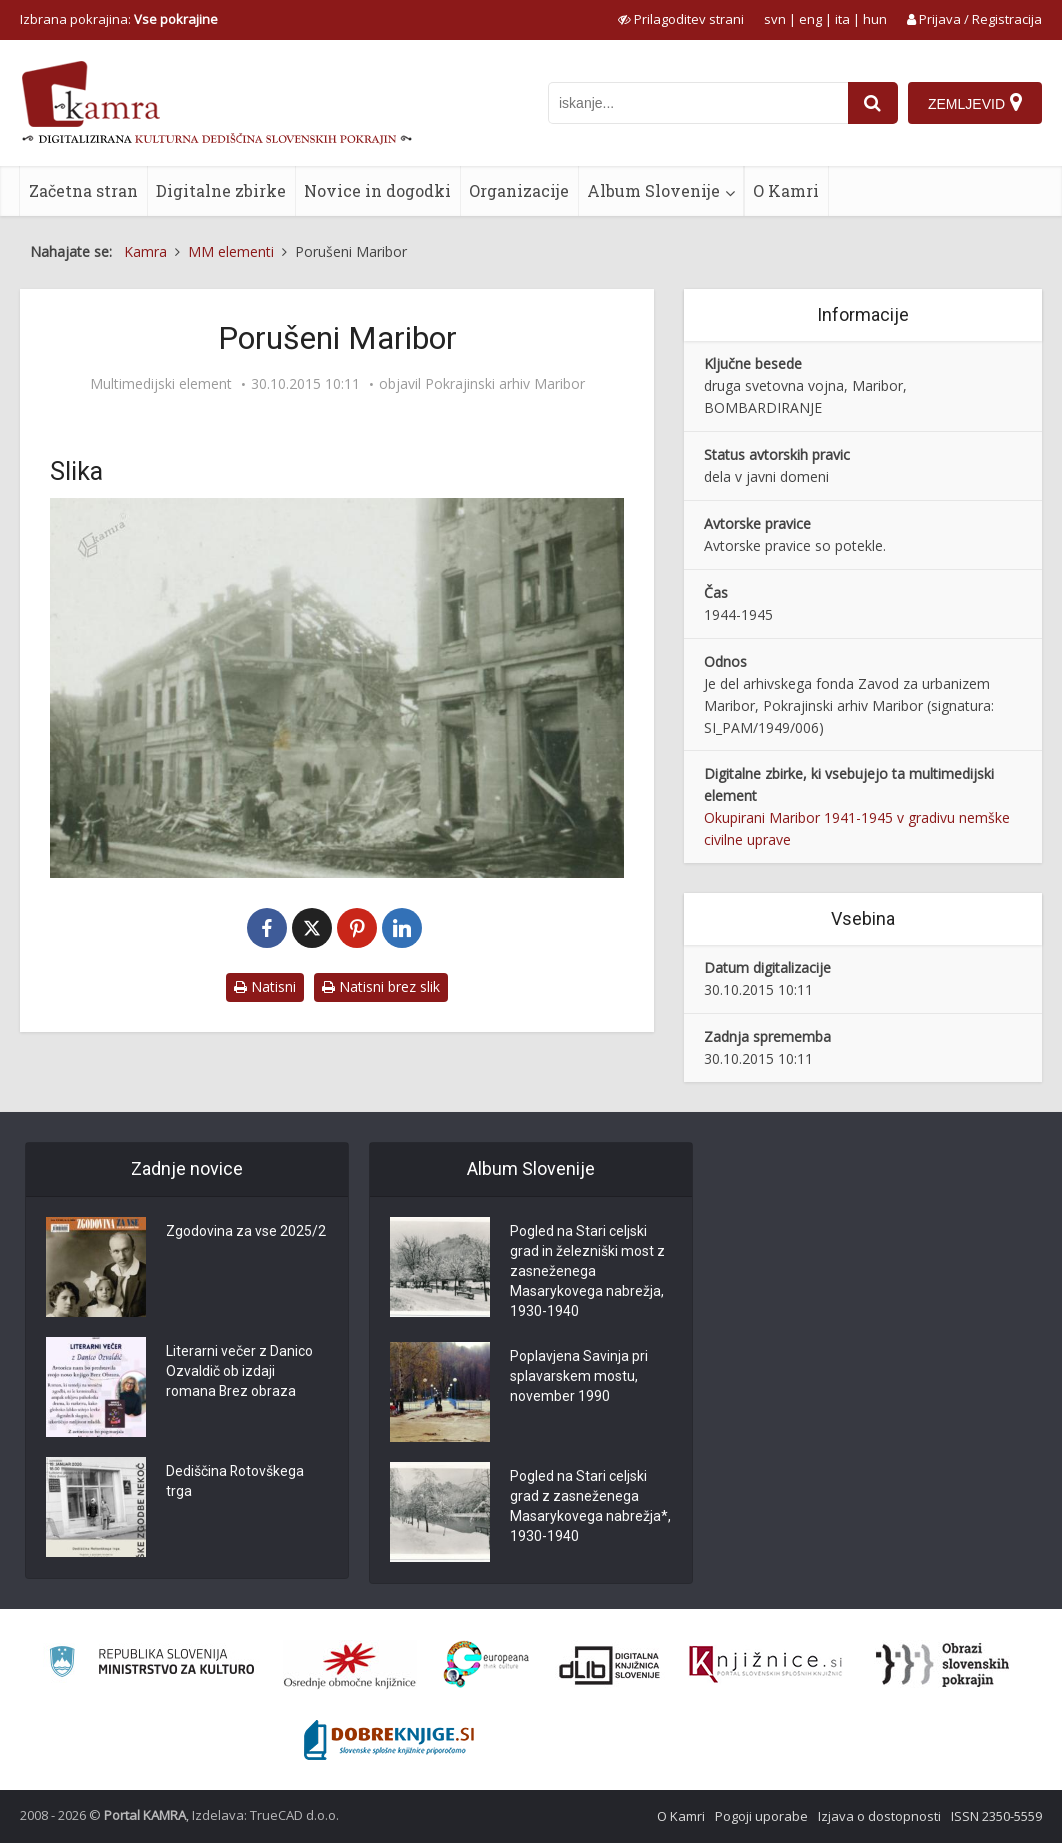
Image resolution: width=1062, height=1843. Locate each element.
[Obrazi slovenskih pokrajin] (942, 1665)
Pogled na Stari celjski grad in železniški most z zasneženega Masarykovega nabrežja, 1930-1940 (587, 1272)
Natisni (265, 986)
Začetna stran (83, 190)
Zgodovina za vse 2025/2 (246, 1232)
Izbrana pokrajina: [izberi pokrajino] (119, 19)
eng (810, 19)
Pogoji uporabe (761, 1816)
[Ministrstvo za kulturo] (151, 1664)
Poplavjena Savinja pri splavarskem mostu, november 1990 (579, 1377)
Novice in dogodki (377, 190)
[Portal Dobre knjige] (389, 1740)
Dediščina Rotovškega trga (235, 1482)
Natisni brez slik (381, 986)
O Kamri (786, 190)
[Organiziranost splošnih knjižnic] (350, 1665)
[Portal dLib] (610, 1665)
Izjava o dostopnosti (879, 1816)
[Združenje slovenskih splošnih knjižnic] (765, 1665)
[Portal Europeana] (486, 1664)
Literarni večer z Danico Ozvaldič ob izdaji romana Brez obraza (239, 1372)
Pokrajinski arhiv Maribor (505, 384)
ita (842, 19)
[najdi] (873, 103)
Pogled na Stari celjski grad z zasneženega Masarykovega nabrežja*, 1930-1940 (590, 1507)
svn (775, 19)
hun (875, 19)
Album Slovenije (653, 190)
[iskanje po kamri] (698, 103)
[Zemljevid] (975, 103)
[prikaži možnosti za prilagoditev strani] (681, 19)
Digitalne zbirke (221, 190)
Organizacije (519, 190)
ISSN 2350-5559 (996, 1816)
